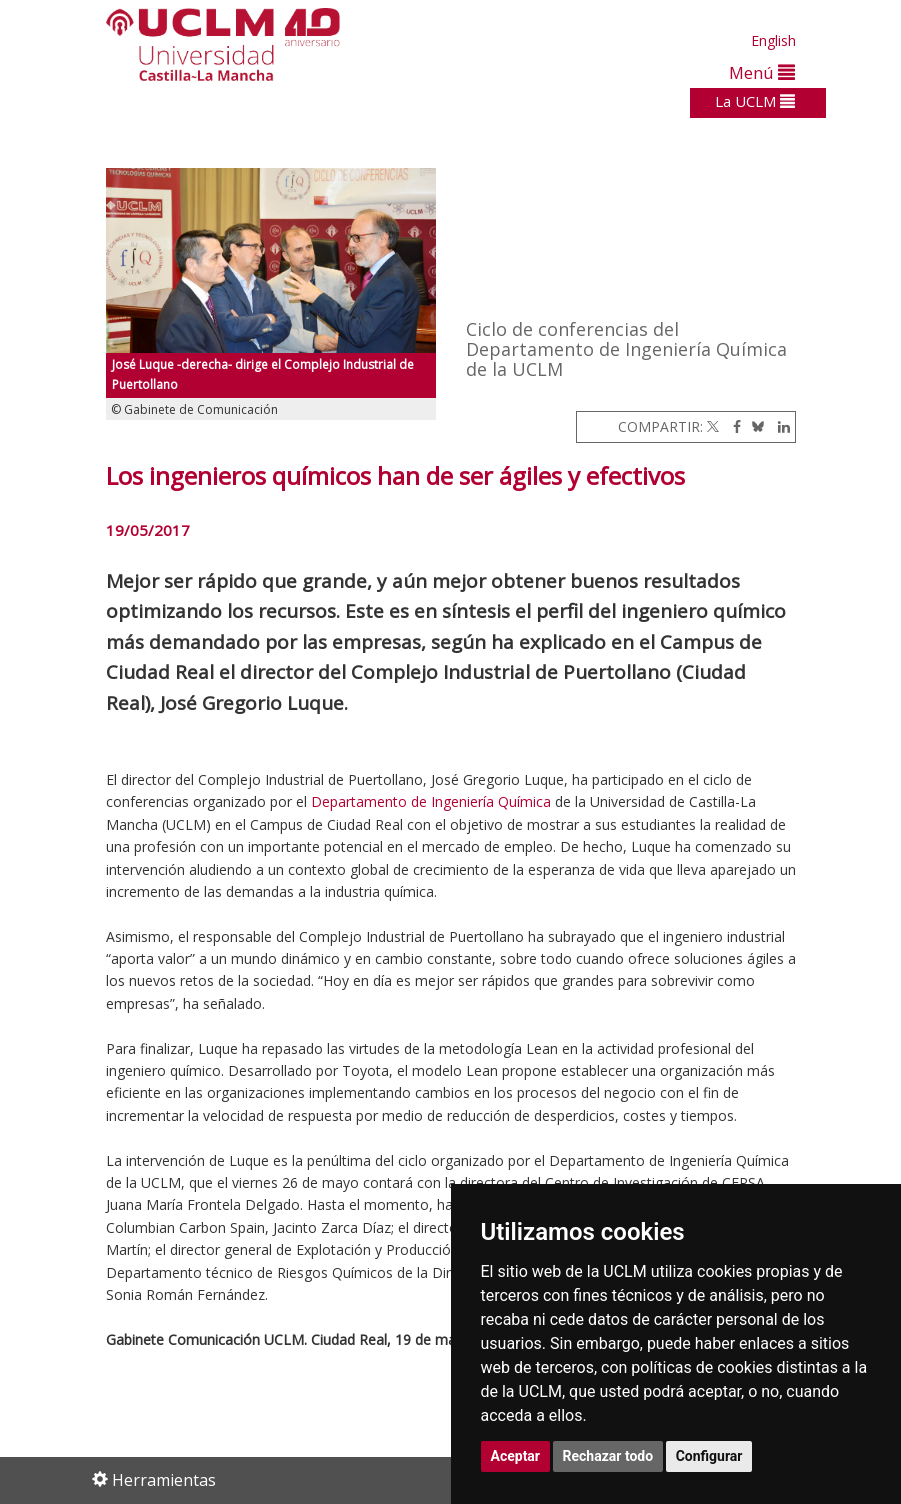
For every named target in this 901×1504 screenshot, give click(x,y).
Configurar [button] (709, 1456)
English (773, 40)
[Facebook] (732, 426)
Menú (762, 72)
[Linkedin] (779, 426)
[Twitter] (713, 426)
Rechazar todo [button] (608, 1456)
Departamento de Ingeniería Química (433, 801)
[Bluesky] (754, 426)
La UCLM (755, 101)
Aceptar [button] (516, 1456)
